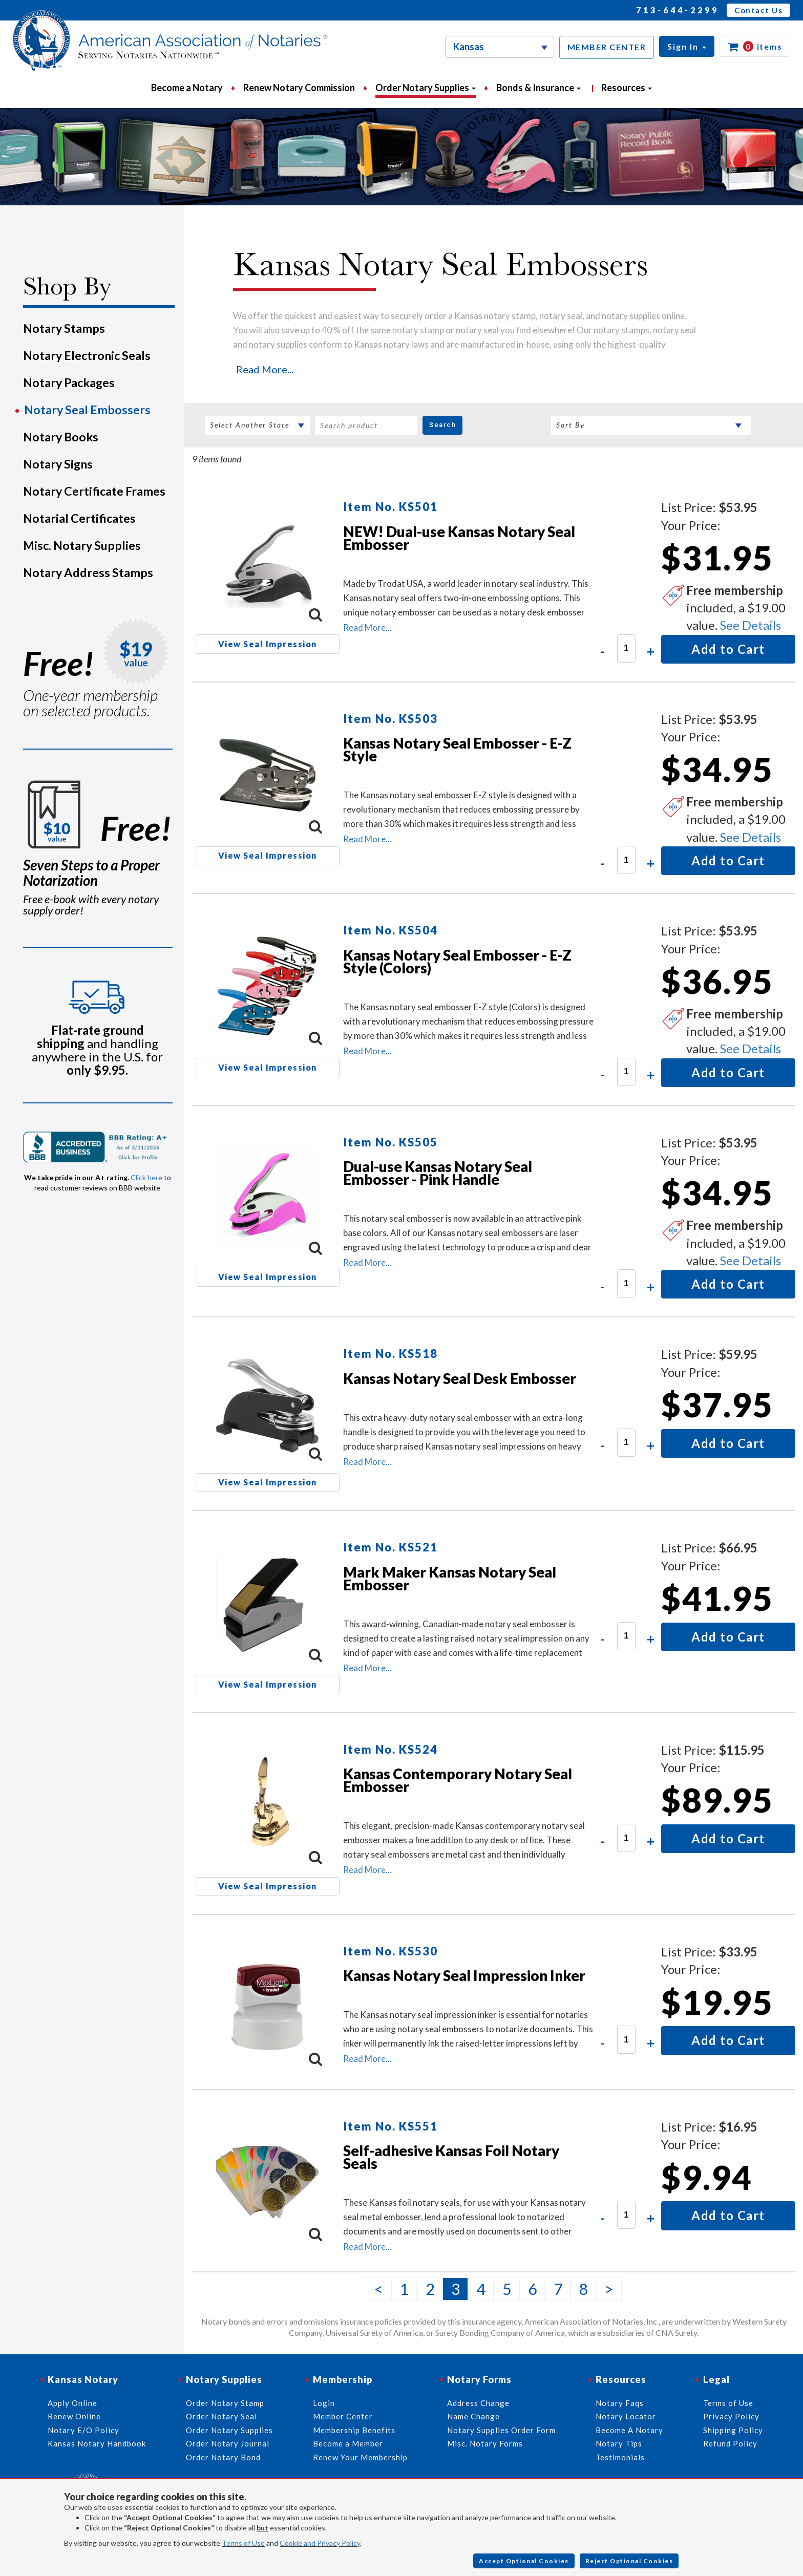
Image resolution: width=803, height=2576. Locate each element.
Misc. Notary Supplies (82, 545)
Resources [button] (626, 87)
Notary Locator (626, 2416)
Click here (146, 1177)
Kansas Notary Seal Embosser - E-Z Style (457, 749)
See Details (750, 625)
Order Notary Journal (227, 2443)
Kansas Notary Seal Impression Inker (464, 1975)
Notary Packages (69, 382)
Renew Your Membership (360, 2457)
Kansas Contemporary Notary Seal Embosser (457, 1780)
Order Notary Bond (223, 2457)
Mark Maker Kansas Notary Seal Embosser (449, 1578)
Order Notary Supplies (229, 2430)
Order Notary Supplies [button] (425, 87)
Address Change (478, 2403)
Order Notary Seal (221, 2416)
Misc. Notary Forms (485, 2443)
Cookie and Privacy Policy (320, 2543)
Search (442, 425)
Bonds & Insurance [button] (538, 87)
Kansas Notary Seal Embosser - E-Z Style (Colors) (457, 961)
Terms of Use (243, 2543)
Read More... (264, 369)
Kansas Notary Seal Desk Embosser (459, 1378)
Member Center (343, 2416)
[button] (686, 46)
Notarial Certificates (79, 518)
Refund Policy (730, 2443)
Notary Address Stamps (88, 572)
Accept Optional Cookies (524, 2561)
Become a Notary (187, 87)
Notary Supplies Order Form (501, 2430)
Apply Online (72, 2403)
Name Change (473, 2416)
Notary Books (60, 437)
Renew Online (74, 2416)
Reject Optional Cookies (629, 2561)
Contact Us (758, 10)
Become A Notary (629, 2430)
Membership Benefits (354, 2430)
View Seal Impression (267, 644)
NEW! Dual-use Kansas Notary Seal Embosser (459, 538)
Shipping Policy (733, 2430)
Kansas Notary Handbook (97, 2443)
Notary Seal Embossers (87, 409)
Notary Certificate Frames (94, 491)
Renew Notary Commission (299, 87)
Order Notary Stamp (225, 2403)
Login (324, 2403)
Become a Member (348, 2443)
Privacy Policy (731, 2416)
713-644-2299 (677, 10)
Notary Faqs (620, 2403)
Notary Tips (619, 2443)
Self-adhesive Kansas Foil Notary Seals (451, 2157)
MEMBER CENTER (606, 47)
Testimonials (620, 2457)
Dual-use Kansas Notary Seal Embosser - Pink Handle (437, 1173)
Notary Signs (58, 464)
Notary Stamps (64, 328)
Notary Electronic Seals (87, 355)
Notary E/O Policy (83, 2430)
